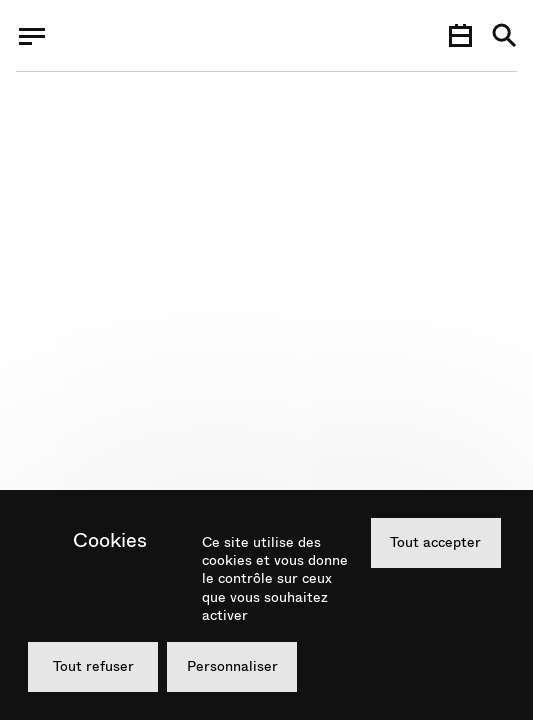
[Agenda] (460, 36)
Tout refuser (93, 666)
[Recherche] (504, 36)
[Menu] (32, 36)
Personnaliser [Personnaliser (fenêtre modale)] (232, 666)
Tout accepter (435, 542)
